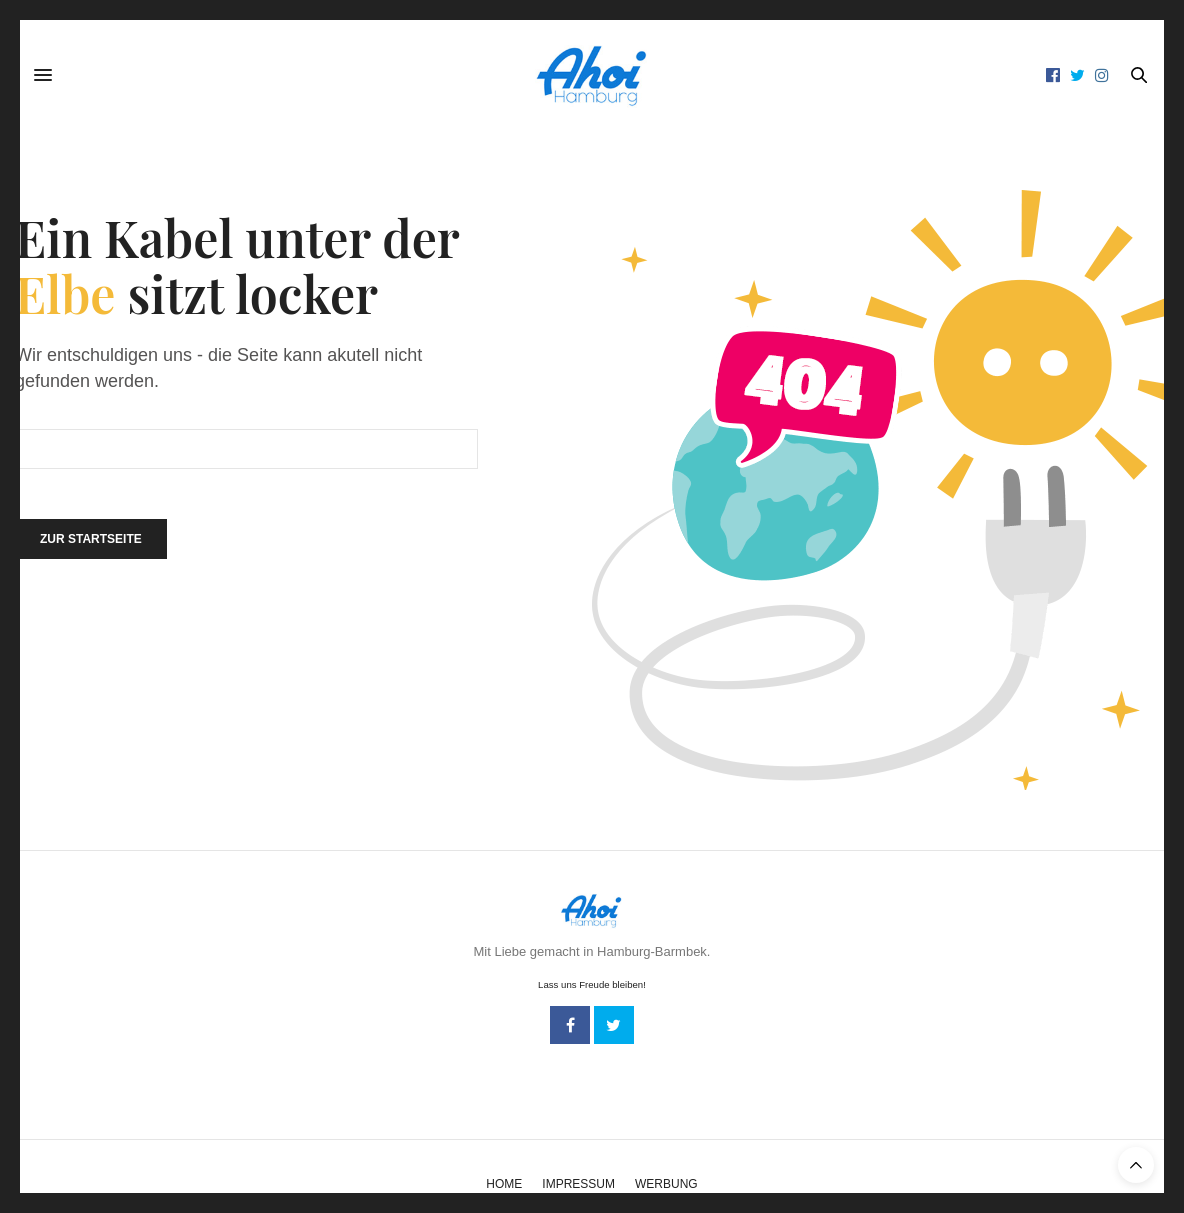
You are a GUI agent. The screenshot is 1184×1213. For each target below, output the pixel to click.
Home (504, 1184)
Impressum (578, 1184)
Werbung (666, 1184)
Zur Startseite (91, 539)
